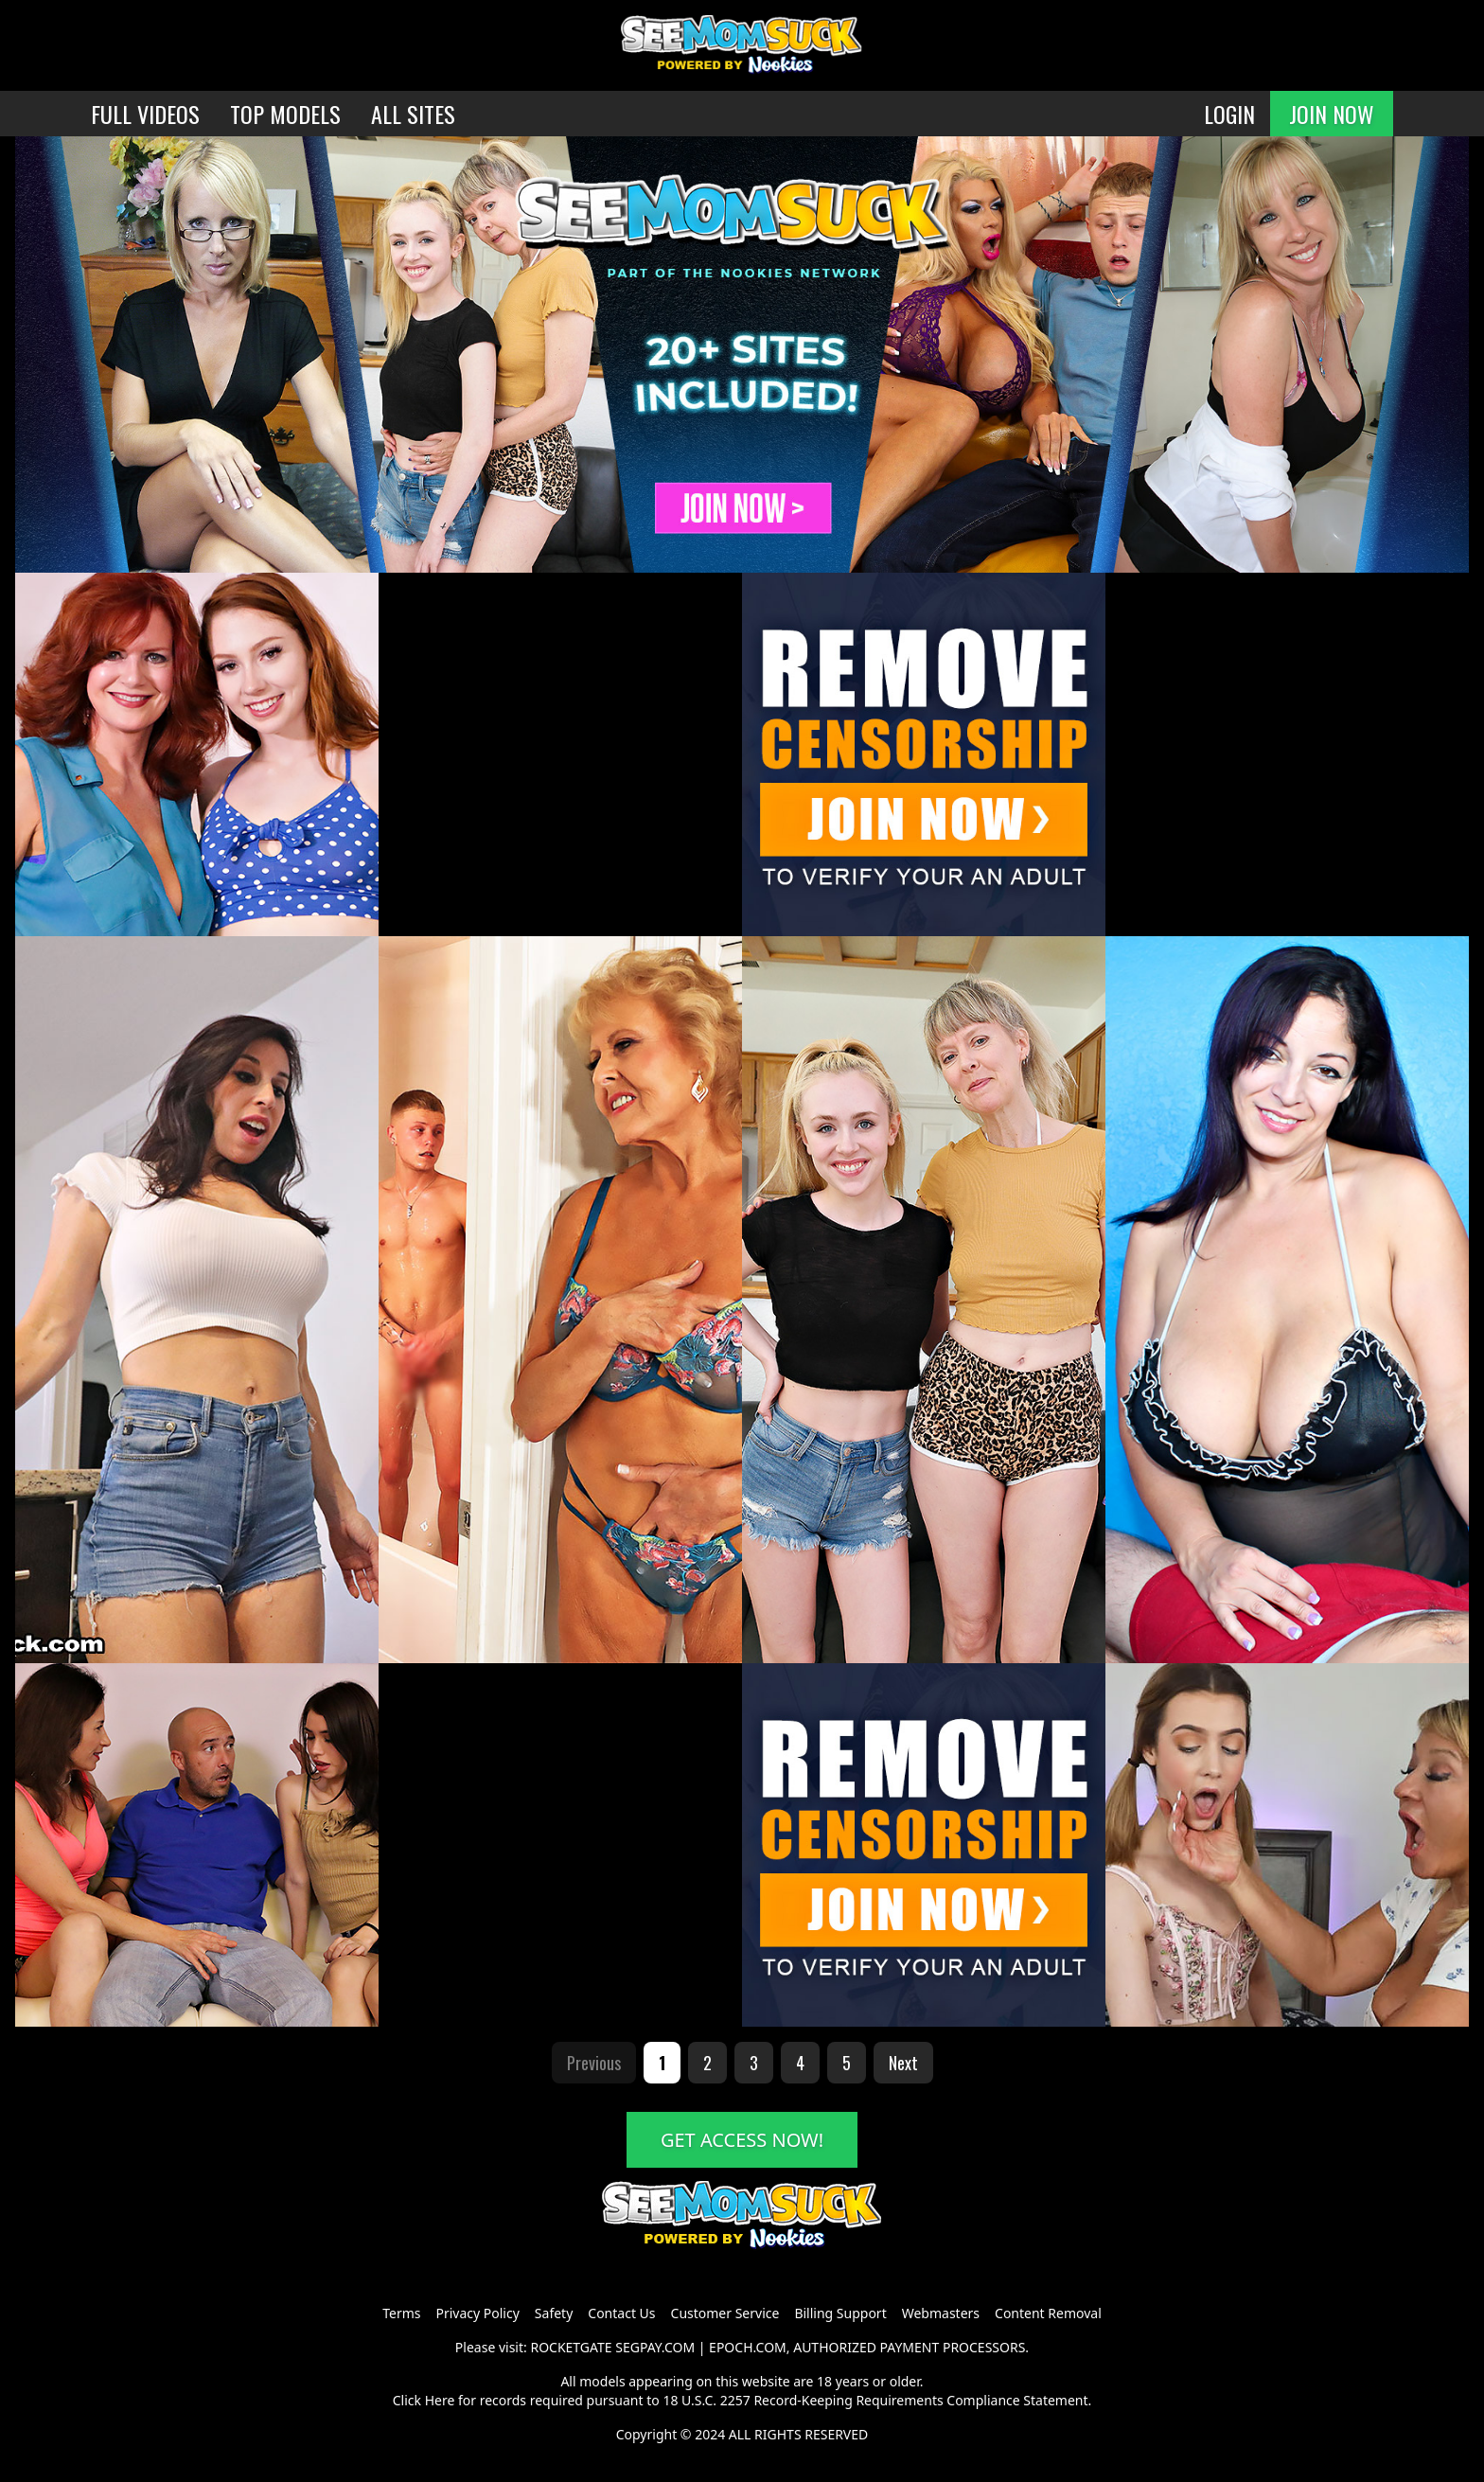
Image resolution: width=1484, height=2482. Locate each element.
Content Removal (1048, 2313)
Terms (401, 2313)
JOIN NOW (1331, 114)
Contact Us (621, 2313)
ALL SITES (413, 113)
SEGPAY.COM (655, 2347)
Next (903, 2062)
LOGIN (1229, 113)
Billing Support (840, 2313)
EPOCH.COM (747, 2347)
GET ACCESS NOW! (742, 2140)
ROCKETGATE (570, 2347)
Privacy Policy (477, 2313)
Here (440, 2400)
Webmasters (941, 2313)
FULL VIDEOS (145, 113)
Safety (554, 2313)
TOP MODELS (285, 113)
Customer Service (725, 2313)
